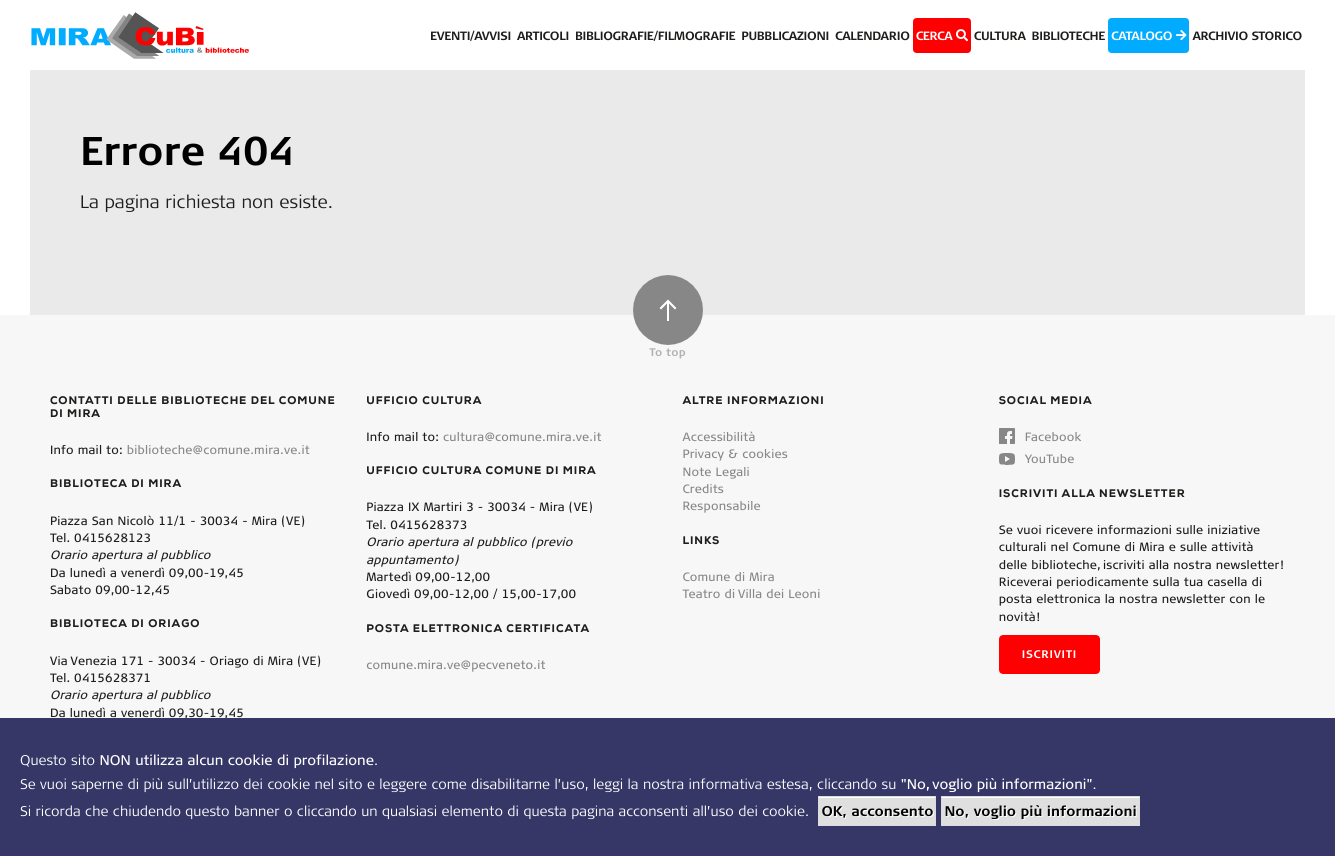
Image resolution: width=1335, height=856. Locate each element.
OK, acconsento (877, 811)
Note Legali (716, 471)
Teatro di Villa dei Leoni (752, 593)
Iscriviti (1049, 654)
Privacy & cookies (735, 453)
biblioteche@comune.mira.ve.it (218, 449)
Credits (704, 488)
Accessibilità (719, 436)
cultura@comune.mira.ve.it (522, 436)
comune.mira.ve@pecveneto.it (455, 664)
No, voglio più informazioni (1040, 811)
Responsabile (722, 505)
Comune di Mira (729, 576)
